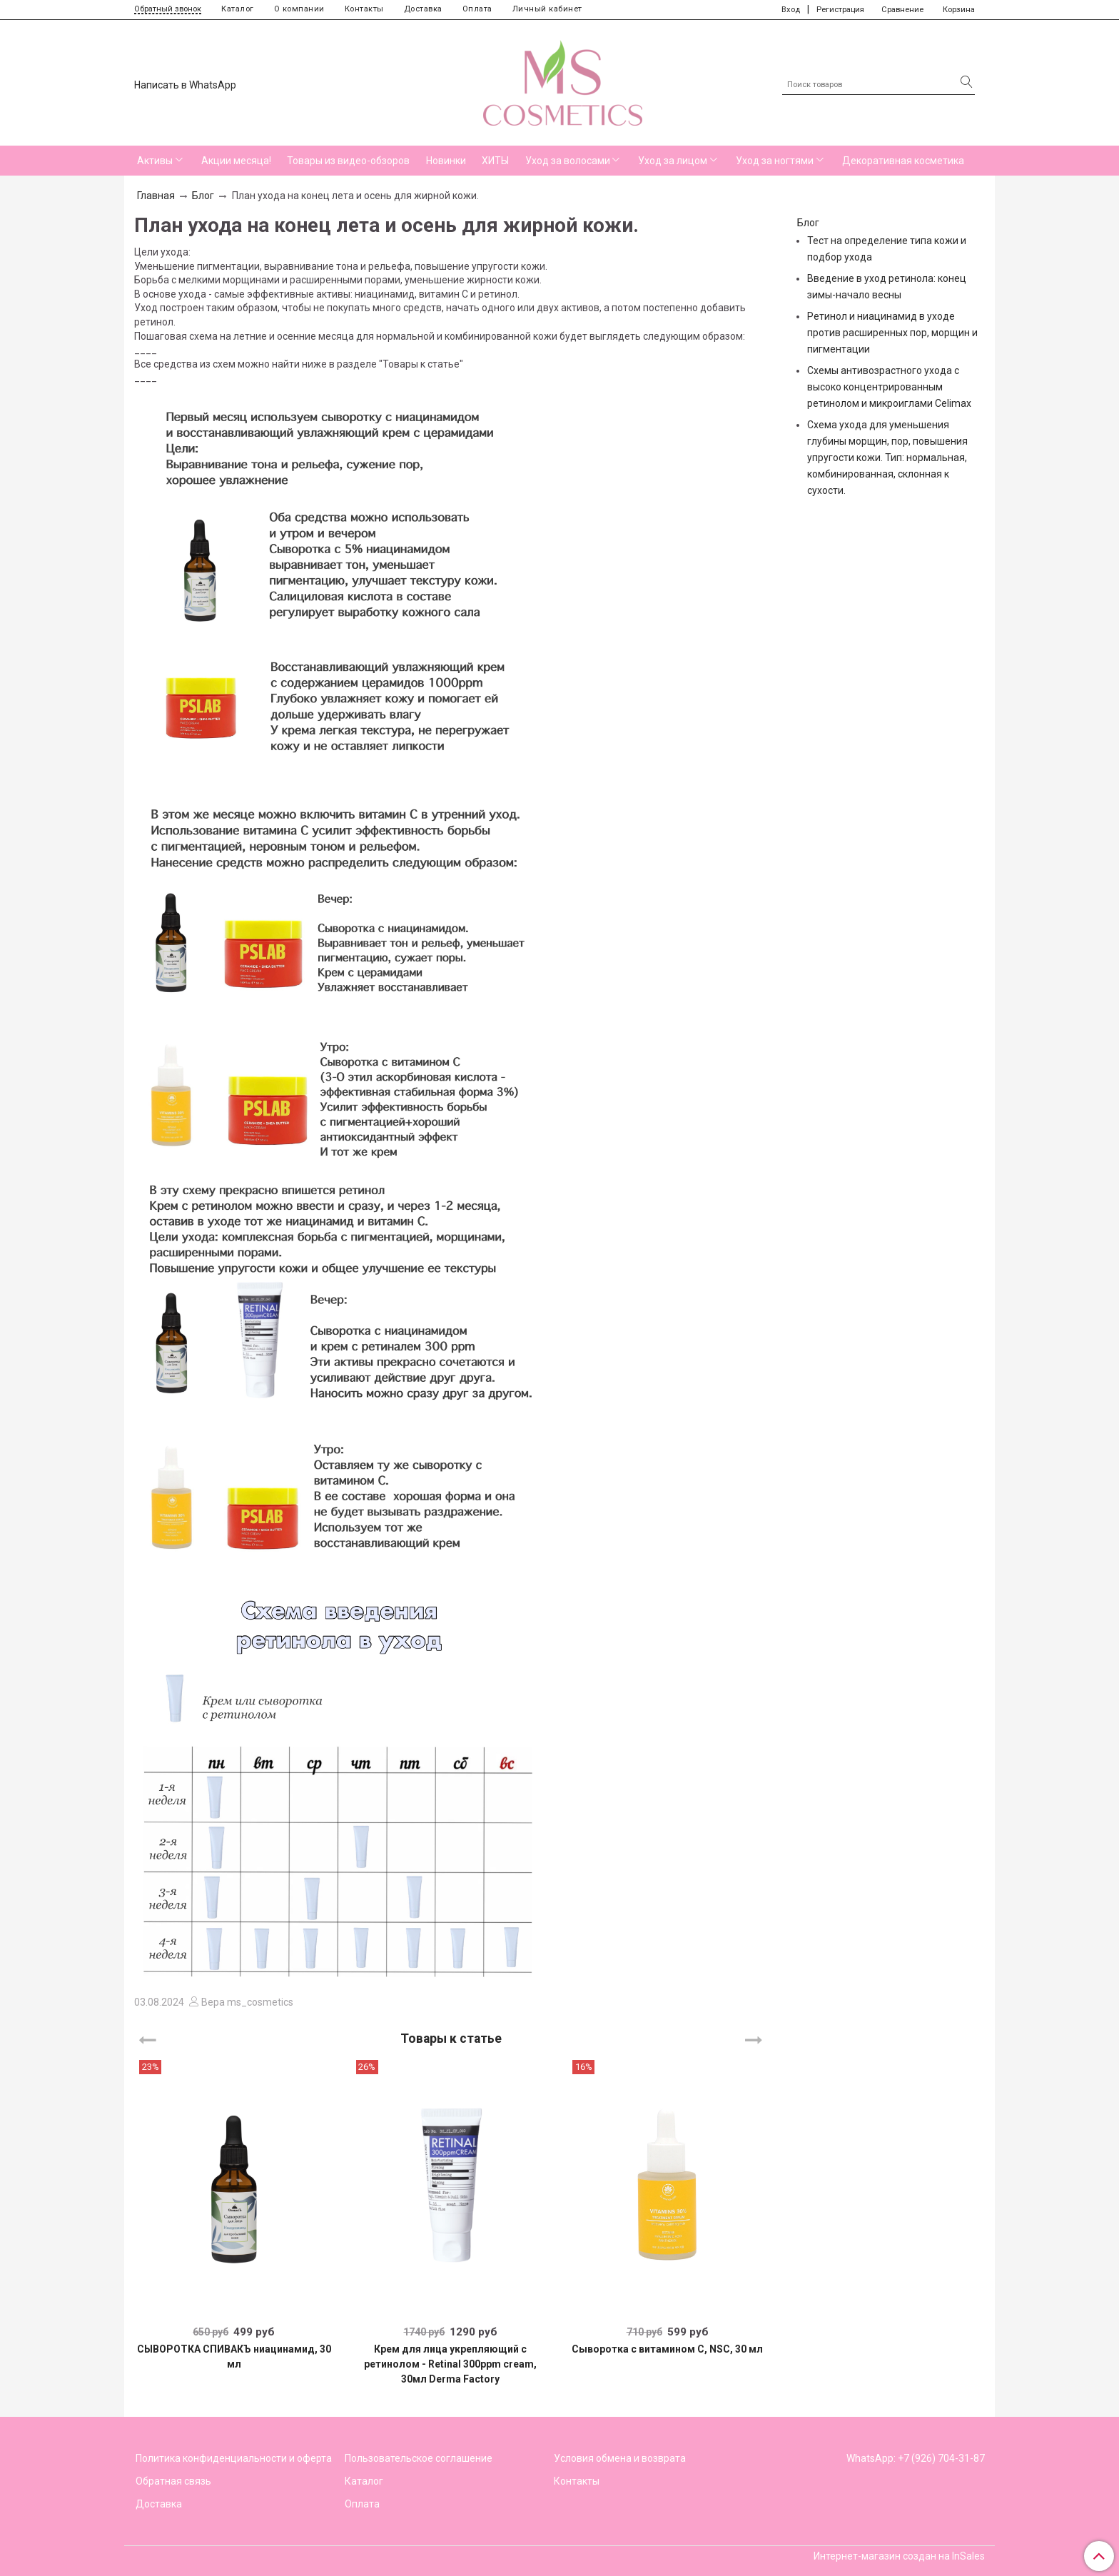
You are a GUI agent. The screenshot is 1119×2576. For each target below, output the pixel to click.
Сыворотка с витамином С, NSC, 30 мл (667, 2349)
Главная (156, 195)
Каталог (237, 9)
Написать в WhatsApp (185, 85)
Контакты (364, 9)
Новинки (446, 160)
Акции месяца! (236, 160)
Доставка (423, 9)
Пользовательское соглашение (418, 2458)
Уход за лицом (672, 160)
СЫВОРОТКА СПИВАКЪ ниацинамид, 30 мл (234, 2356)
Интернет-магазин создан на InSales (899, 2556)
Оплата (477, 9)
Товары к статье (451, 2038)
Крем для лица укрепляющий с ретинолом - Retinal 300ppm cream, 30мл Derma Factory (450, 2364)
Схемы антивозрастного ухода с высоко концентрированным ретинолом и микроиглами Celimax (889, 387)
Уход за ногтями (775, 160)
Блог (203, 195)
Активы (155, 160)
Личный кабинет (547, 9)
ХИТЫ (495, 160)
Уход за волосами (567, 160)
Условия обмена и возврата (620, 2458)
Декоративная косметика (903, 160)
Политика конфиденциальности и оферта (234, 2458)
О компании (299, 9)
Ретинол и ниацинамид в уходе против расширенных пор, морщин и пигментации (892, 332)
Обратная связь (173, 2481)
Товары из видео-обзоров (348, 160)
